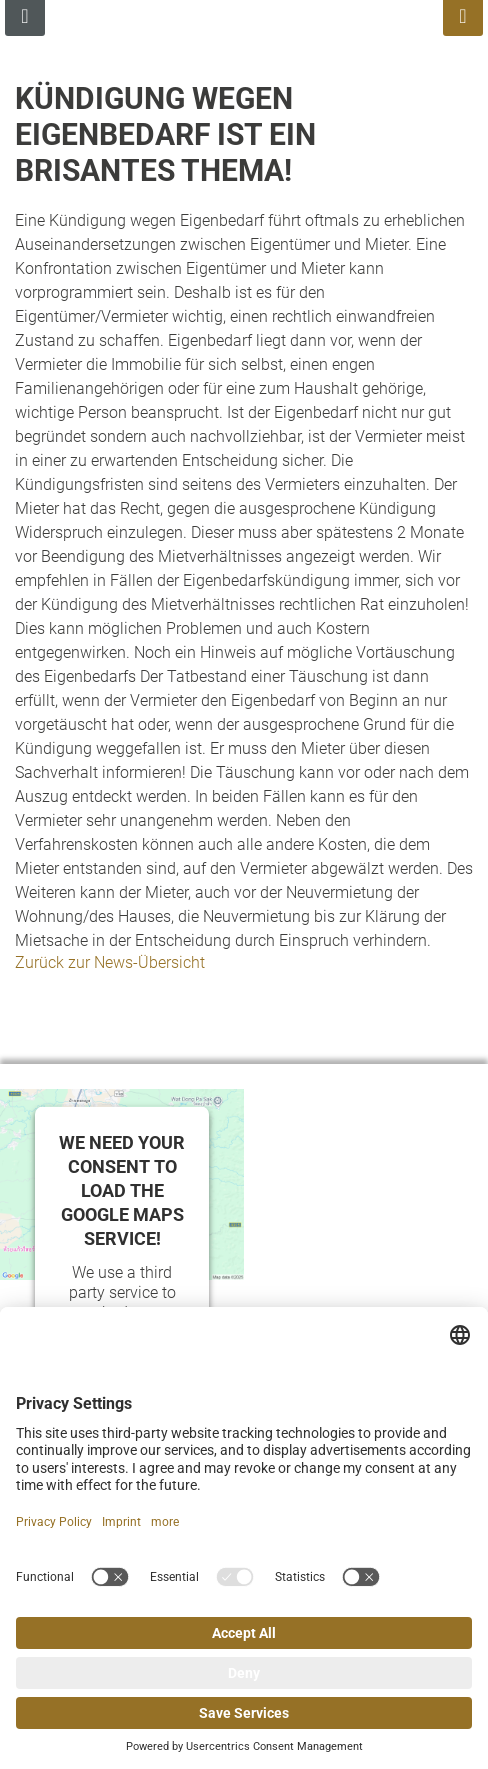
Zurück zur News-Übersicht (110, 962)
